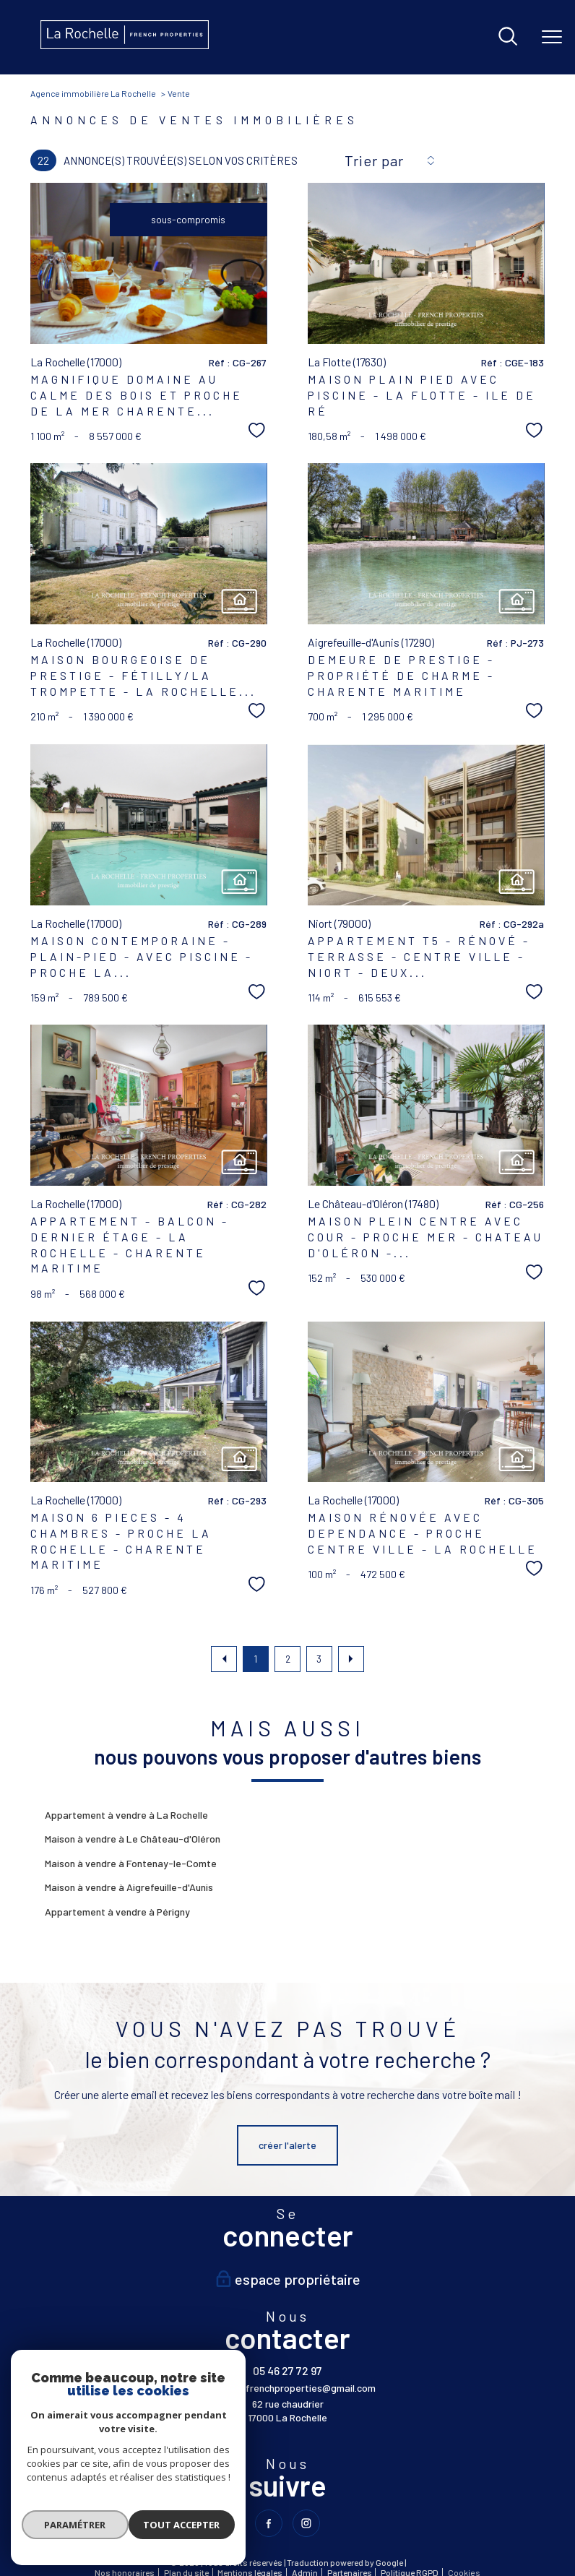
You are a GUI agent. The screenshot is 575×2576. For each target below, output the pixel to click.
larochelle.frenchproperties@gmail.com (288, 2388)
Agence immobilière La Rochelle (93, 93)
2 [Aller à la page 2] (287, 1659)
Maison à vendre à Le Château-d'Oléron (132, 1838)
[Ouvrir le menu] (552, 37)
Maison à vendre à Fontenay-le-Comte (131, 1863)
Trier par (374, 160)
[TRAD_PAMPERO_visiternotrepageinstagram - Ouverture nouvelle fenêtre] (307, 2524)
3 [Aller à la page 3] (318, 1659)
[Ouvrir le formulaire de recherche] (508, 37)
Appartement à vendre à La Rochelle (126, 1815)
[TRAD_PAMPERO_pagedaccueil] (124, 45)
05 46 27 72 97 (287, 2370)
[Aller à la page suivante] (351, 1659)
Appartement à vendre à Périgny (117, 1911)
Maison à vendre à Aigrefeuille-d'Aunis (129, 1887)
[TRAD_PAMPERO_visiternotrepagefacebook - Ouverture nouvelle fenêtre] (268, 2524)
